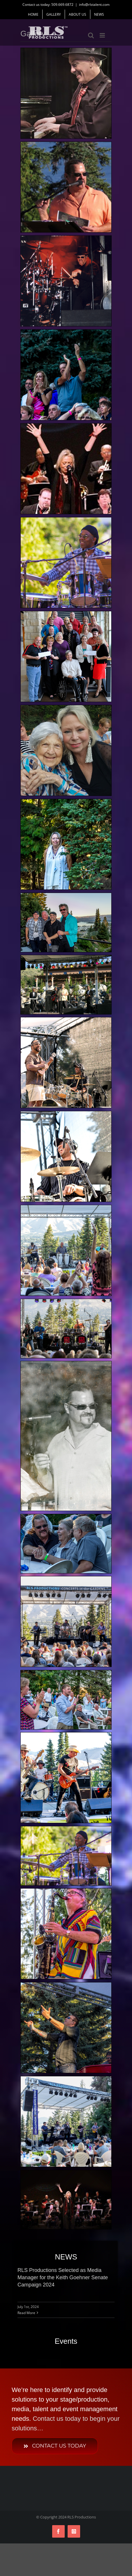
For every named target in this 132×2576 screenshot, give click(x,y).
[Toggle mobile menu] (103, 35)
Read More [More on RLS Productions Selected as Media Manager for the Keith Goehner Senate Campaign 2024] (26, 2312)
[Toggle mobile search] (91, 35)
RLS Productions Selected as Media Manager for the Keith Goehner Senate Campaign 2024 (62, 2277)
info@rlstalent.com (94, 4)
